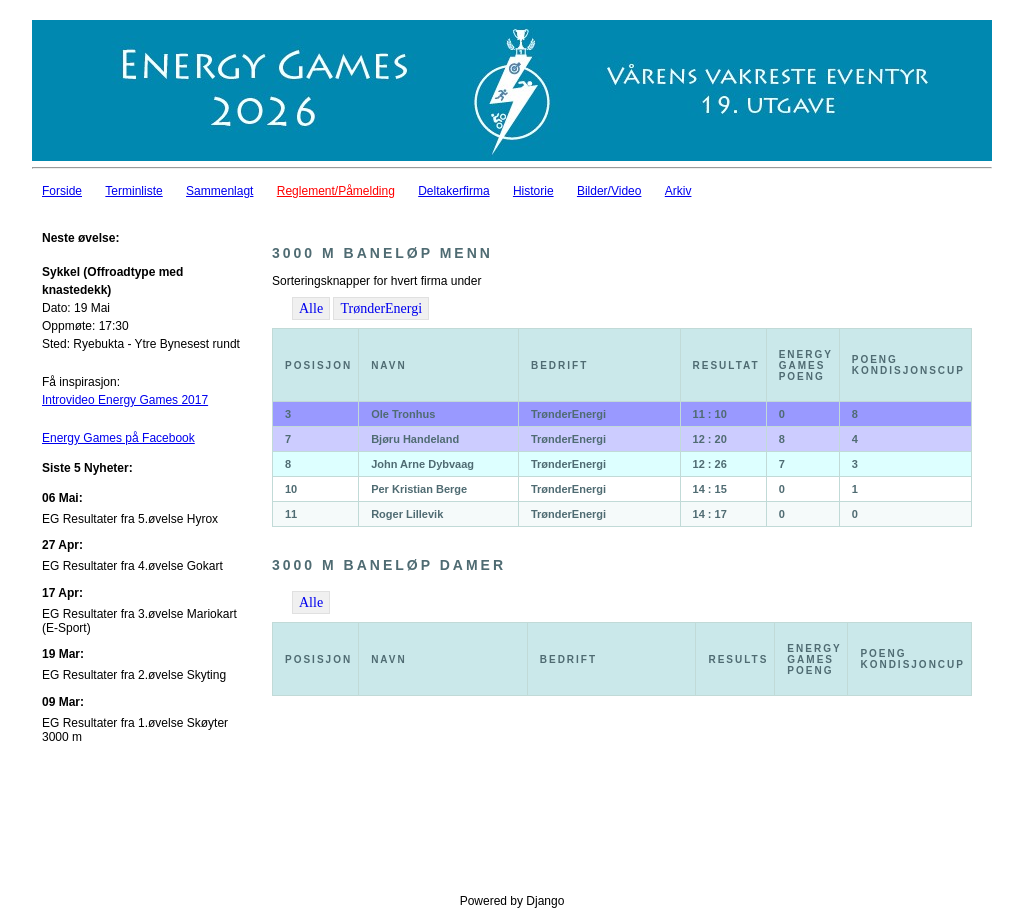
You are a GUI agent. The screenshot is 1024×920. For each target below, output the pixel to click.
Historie (533, 191)
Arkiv (678, 191)
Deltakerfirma (453, 191)
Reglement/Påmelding (336, 191)
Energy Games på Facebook (118, 438)
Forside (62, 191)
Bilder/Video (609, 191)
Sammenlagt (219, 191)
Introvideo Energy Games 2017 (125, 400)
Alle (311, 308)
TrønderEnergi (381, 308)
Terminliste (133, 191)
